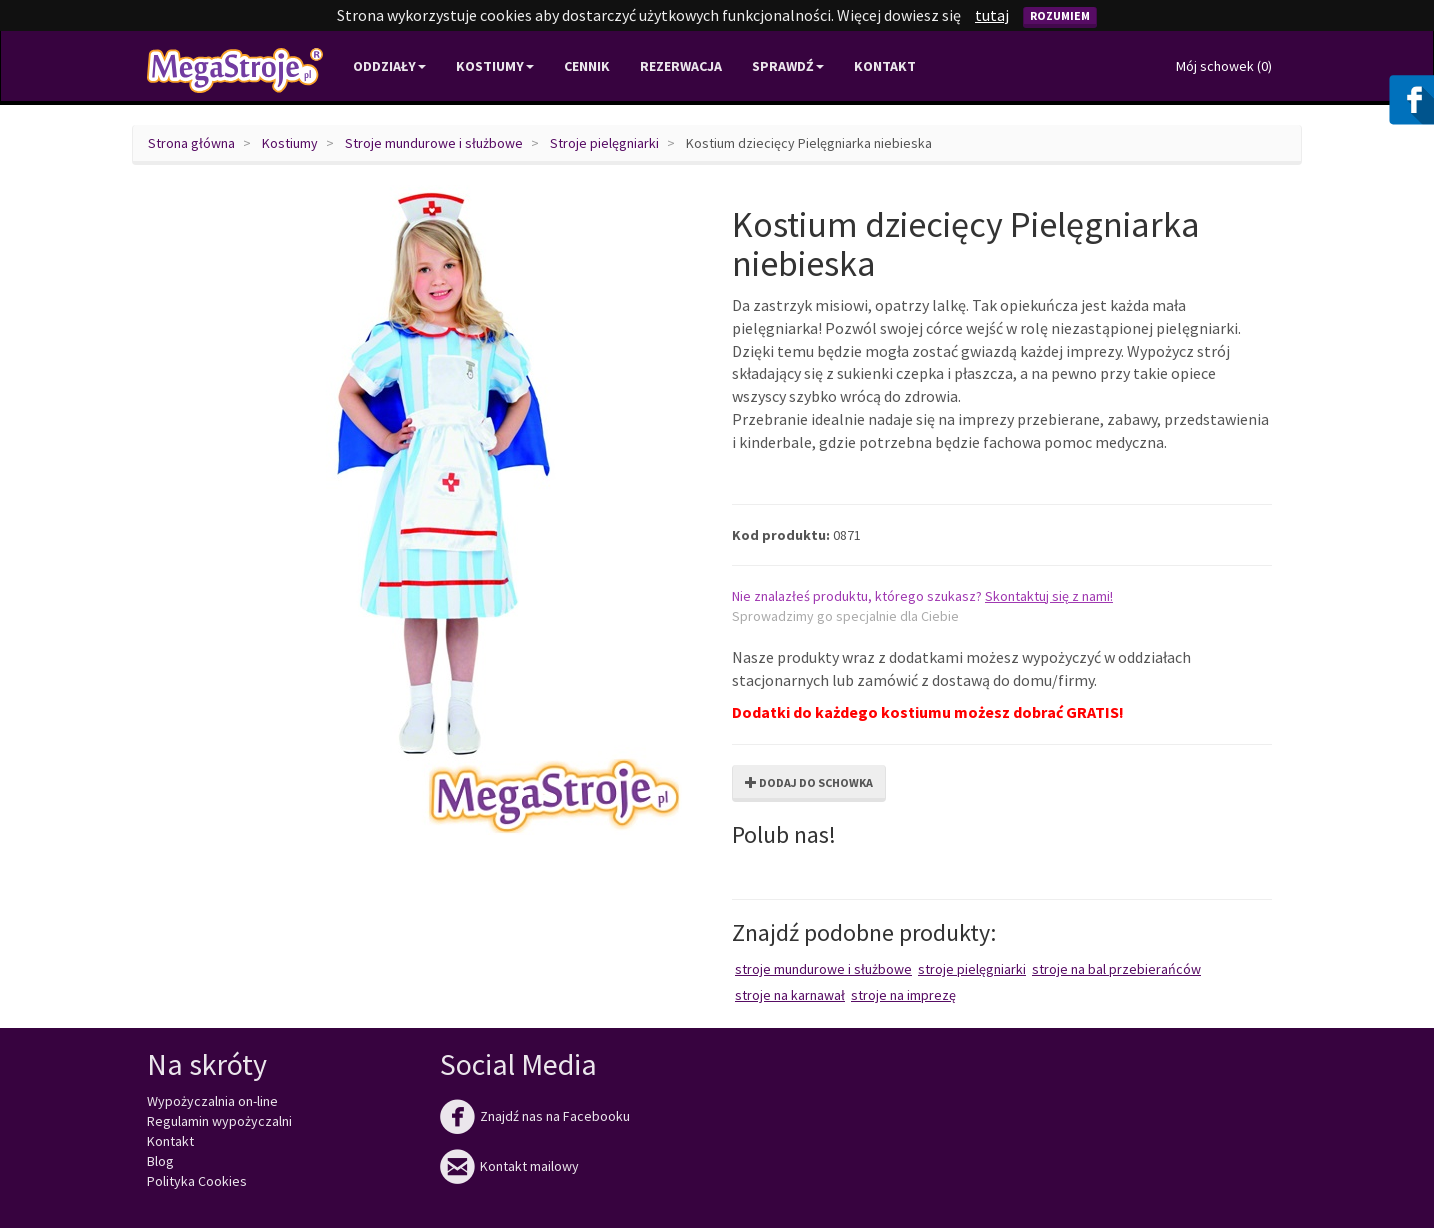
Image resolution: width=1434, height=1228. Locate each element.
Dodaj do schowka (809, 782)
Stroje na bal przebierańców (1116, 969)
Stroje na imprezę (903, 995)
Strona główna (191, 143)
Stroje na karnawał (790, 995)
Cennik (587, 66)
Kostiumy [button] (495, 66)
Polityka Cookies (197, 1181)
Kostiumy (290, 143)
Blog (160, 1161)
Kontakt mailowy (509, 1166)
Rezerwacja (681, 66)
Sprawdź (788, 66)
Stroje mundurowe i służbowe (434, 143)
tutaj (992, 15)
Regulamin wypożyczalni (219, 1121)
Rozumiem (1060, 15)
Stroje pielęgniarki (604, 143)
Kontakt (885, 66)
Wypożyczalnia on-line (212, 1101)
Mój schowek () (1224, 66)
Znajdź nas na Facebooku (535, 1116)
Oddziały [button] (389, 66)
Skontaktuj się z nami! (1049, 596)
